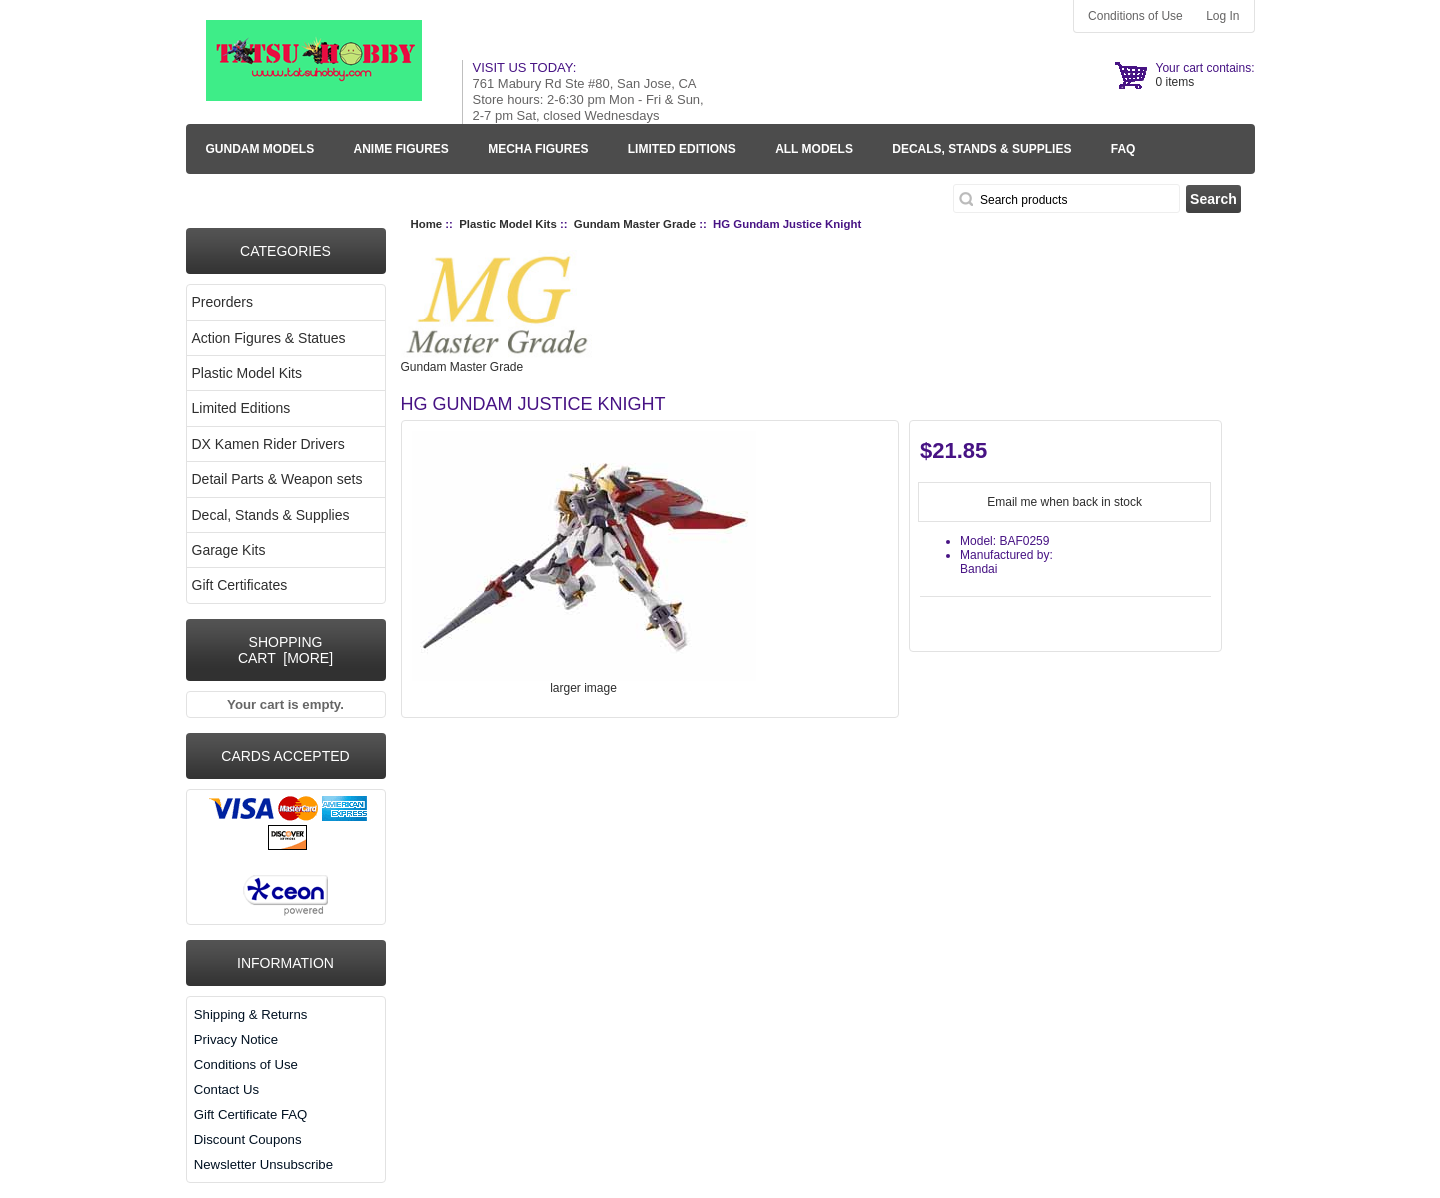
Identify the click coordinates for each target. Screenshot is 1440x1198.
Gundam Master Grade (635, 224)
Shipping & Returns (251, 1014)
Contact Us (226, 1089)
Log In (1222, 16)
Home (427, 224)
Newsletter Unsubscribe (263, 1164)
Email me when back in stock (1064, 502)
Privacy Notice (236, 1039)
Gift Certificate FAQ (251, 1114)
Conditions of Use (1135, 16)
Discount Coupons (248, 1139)
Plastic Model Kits (507, 224)
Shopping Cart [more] (285, 650)
